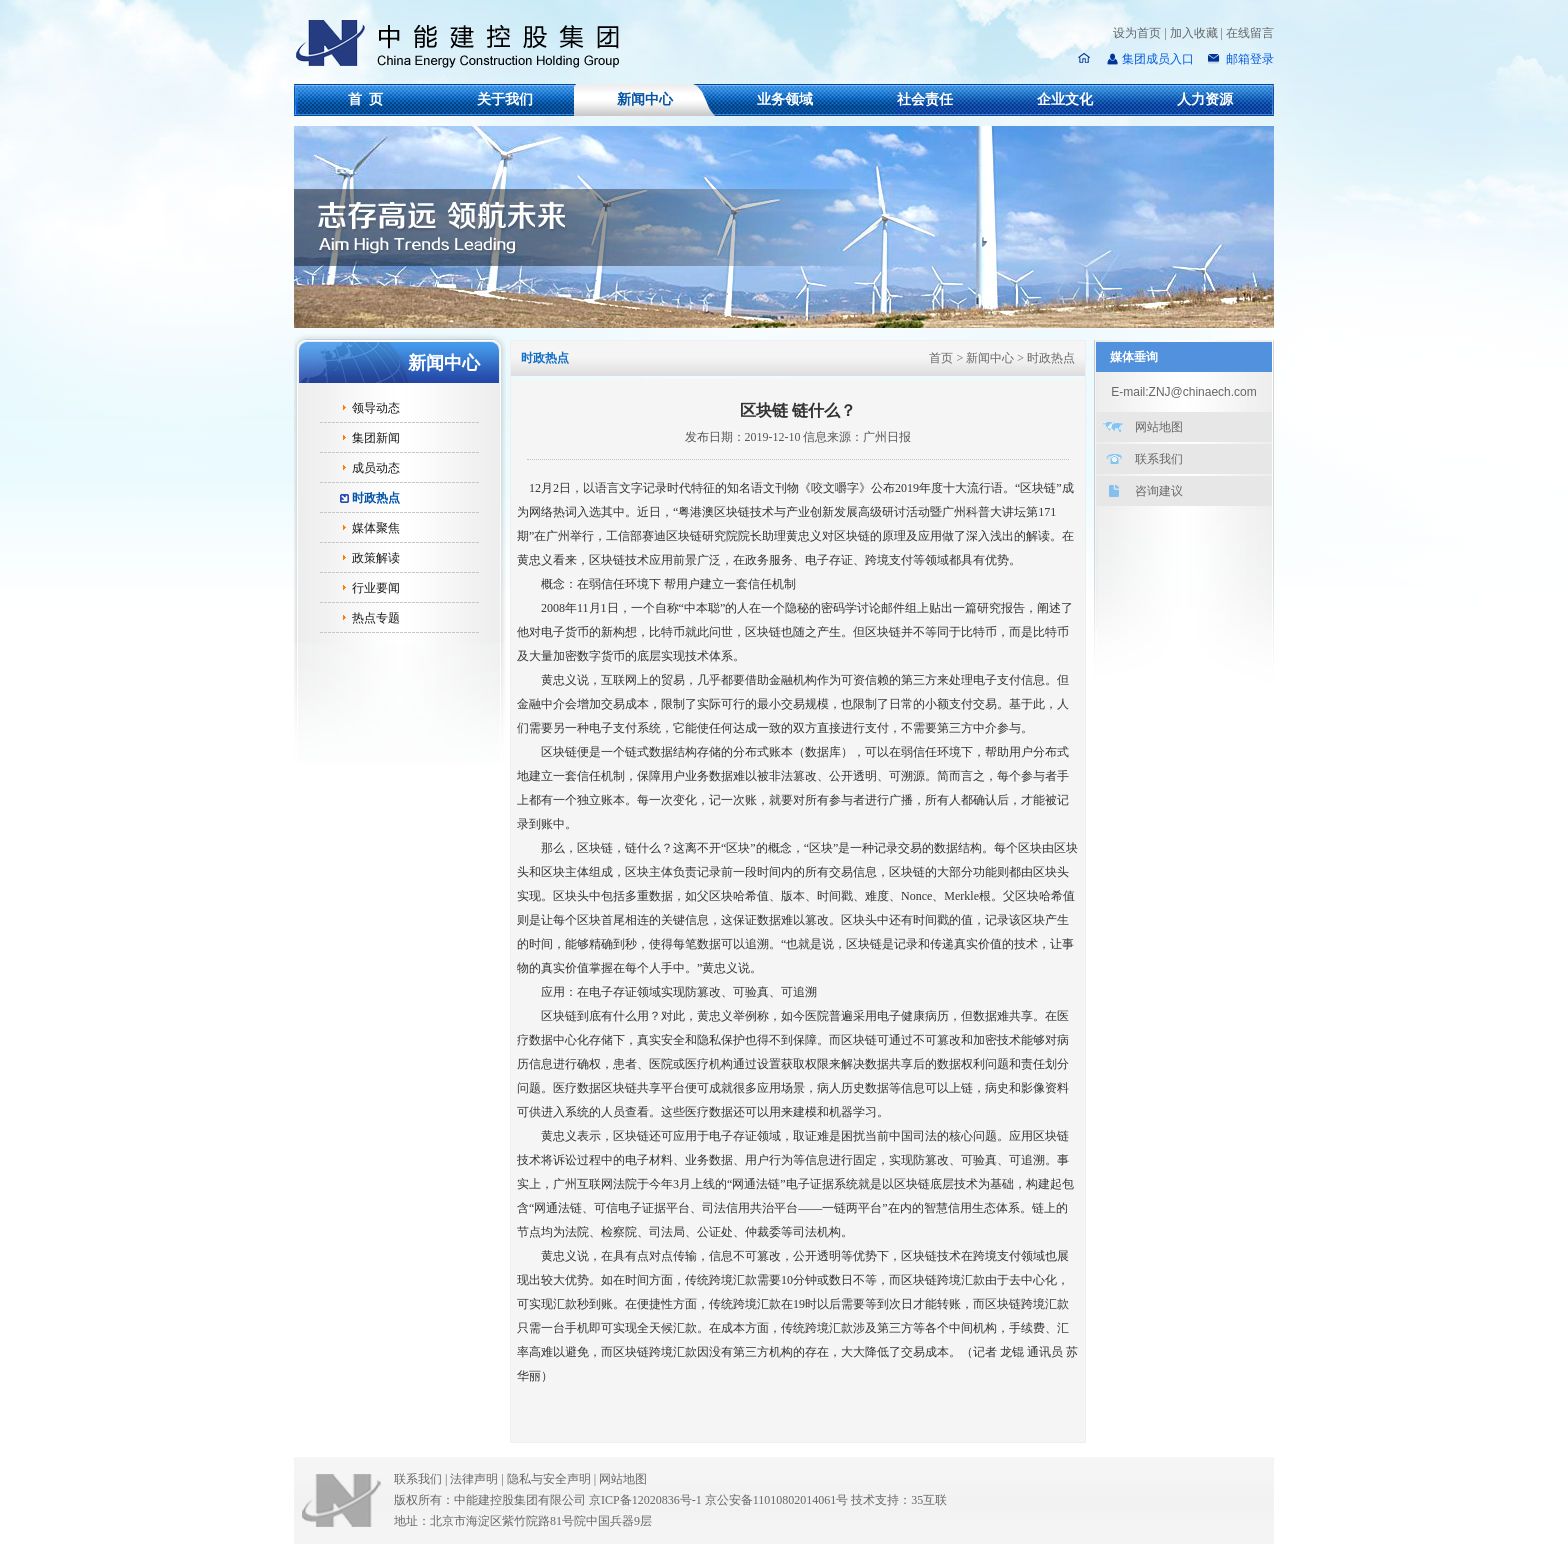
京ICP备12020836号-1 (645, 1500)
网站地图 (1159, 427)
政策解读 (376, 558)
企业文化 (1065, 99)
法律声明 (478, 1479)
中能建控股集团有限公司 (466, 44)
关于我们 (505, 99)
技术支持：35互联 (899, 1500)
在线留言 (1250, 33)
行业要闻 (376, 588)
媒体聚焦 (376, 528)
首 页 (365, 99)
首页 (941, 358)
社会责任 (925, 99)
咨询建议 (1159, 491)
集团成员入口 (1158, 59)
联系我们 (1159, 459)
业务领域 (785, 99)
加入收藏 (1194, 33)
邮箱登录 (1248, 59)
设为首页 (1137, 33)
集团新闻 (376, 438)
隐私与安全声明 (549, 1479)
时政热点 (376, 498)
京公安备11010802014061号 (777, 1500)
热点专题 (376, 618)
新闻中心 (645, 99)
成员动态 (376, 468)
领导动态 (376, 408)
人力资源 (1205, 99)
